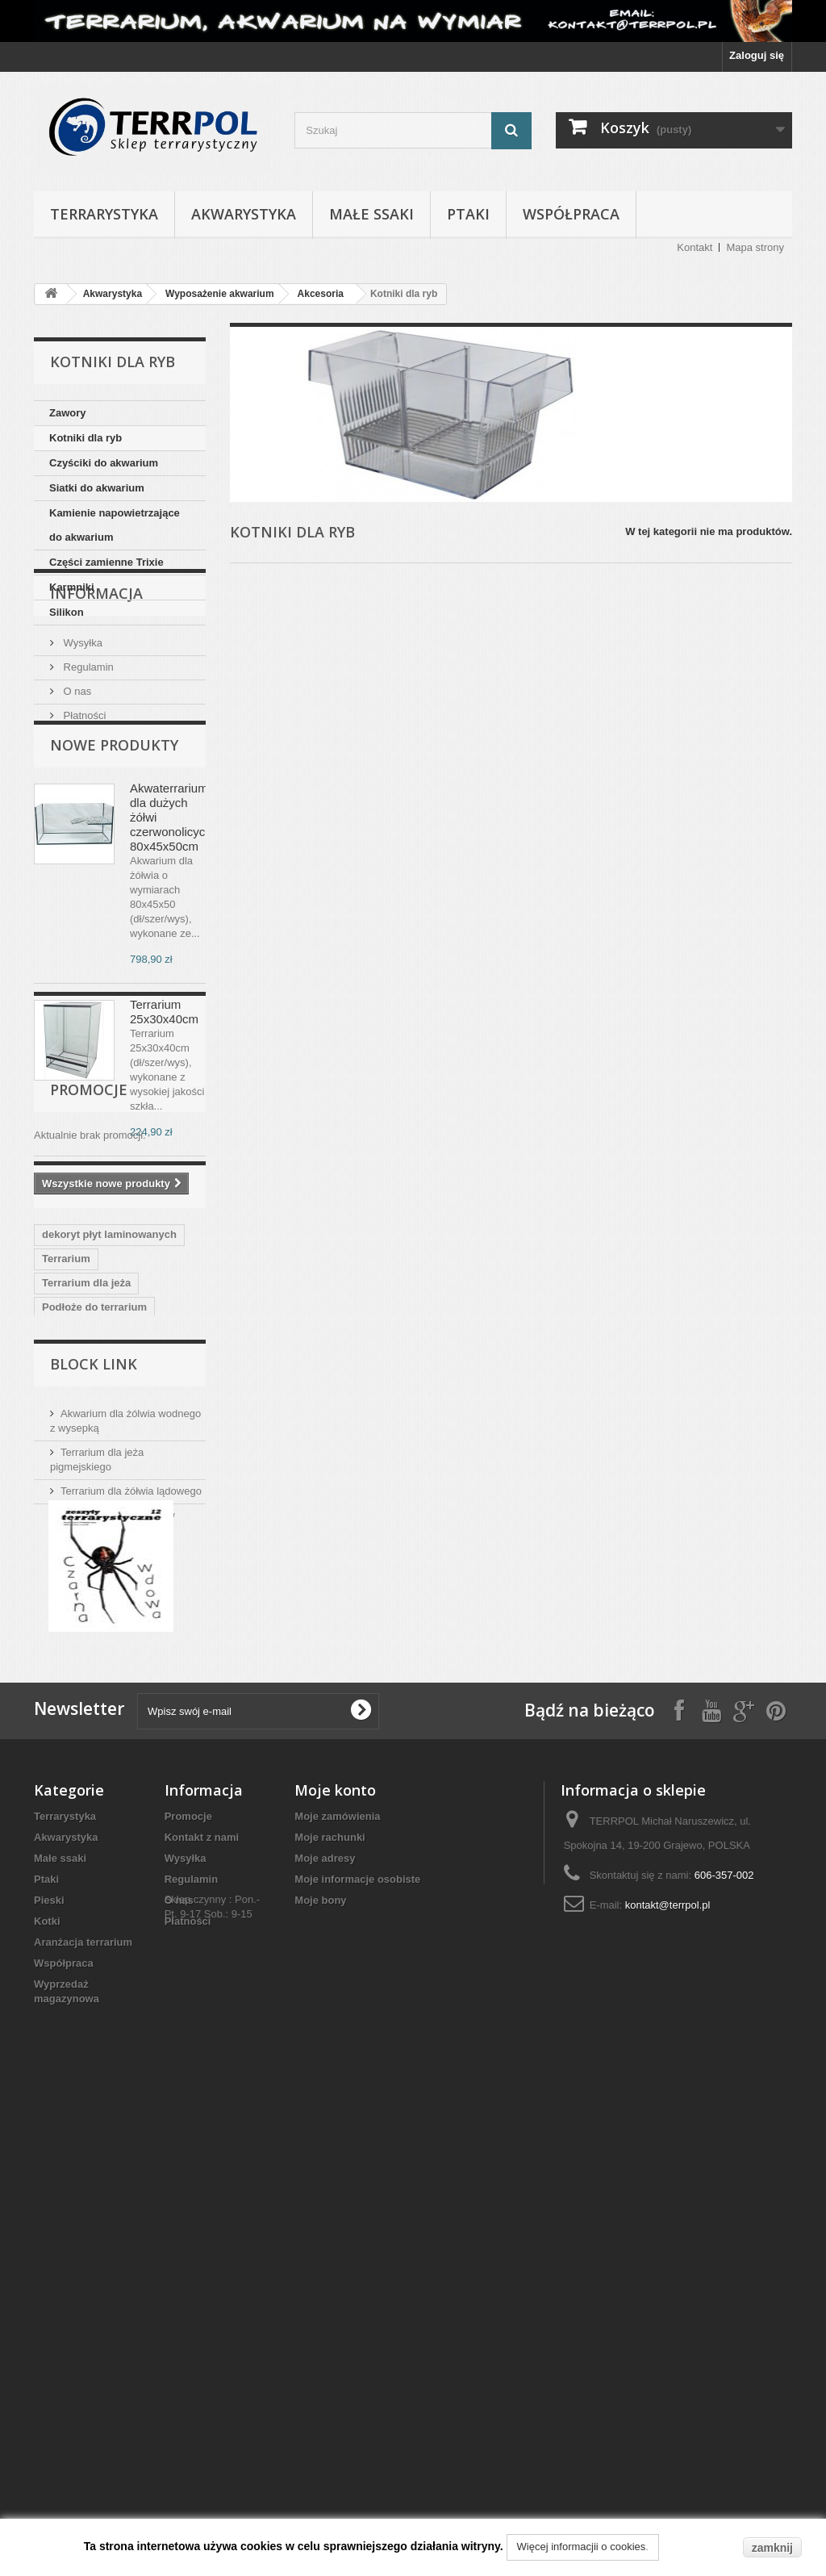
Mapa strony (755, 247)
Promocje (88, 1348)
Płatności (83, 790)
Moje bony (320, 2375)
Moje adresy (324, 2333)
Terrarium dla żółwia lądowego (131, 1900)
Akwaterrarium (78, 1717)
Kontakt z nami (202, 2312)
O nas (75, 765)
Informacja (96, 674)
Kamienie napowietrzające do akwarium (114, 525)
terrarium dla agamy (92, 1596)
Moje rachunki (329, 2312)
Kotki (47, 2396)
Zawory (67, 413)
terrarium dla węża (88, 1644)
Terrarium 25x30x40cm (164, 1117)
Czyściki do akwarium (103, 463)
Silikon (66, 612)
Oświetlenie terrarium (95, 1620)
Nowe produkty (114, 850)
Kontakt (694, 247)
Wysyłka (81, 717)
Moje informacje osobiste (357, 2354)
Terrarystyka (104, 214)
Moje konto (335, 2265)
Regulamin (87, 741)
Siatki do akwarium (96, 488)
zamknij (772, 2547)
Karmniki (71, 587)
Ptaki (468, 214)
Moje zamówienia (337, 2291)
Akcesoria (321, 293)
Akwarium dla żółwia (93, 1693)
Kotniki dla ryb (85, 438)
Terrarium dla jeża (86, 1547)
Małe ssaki (371, 214)
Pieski (49, 2375)
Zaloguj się (756, 55)
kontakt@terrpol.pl (668, 2380)
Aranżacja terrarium (83, 2417)
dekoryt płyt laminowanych (109, 1499)
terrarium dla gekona (94, 1668)
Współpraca (571, 214)
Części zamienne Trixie (106, 562)
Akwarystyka (243, 214)
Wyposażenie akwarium (219, 293)
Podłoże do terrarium (94, 1572)
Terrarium (66, 1523)
